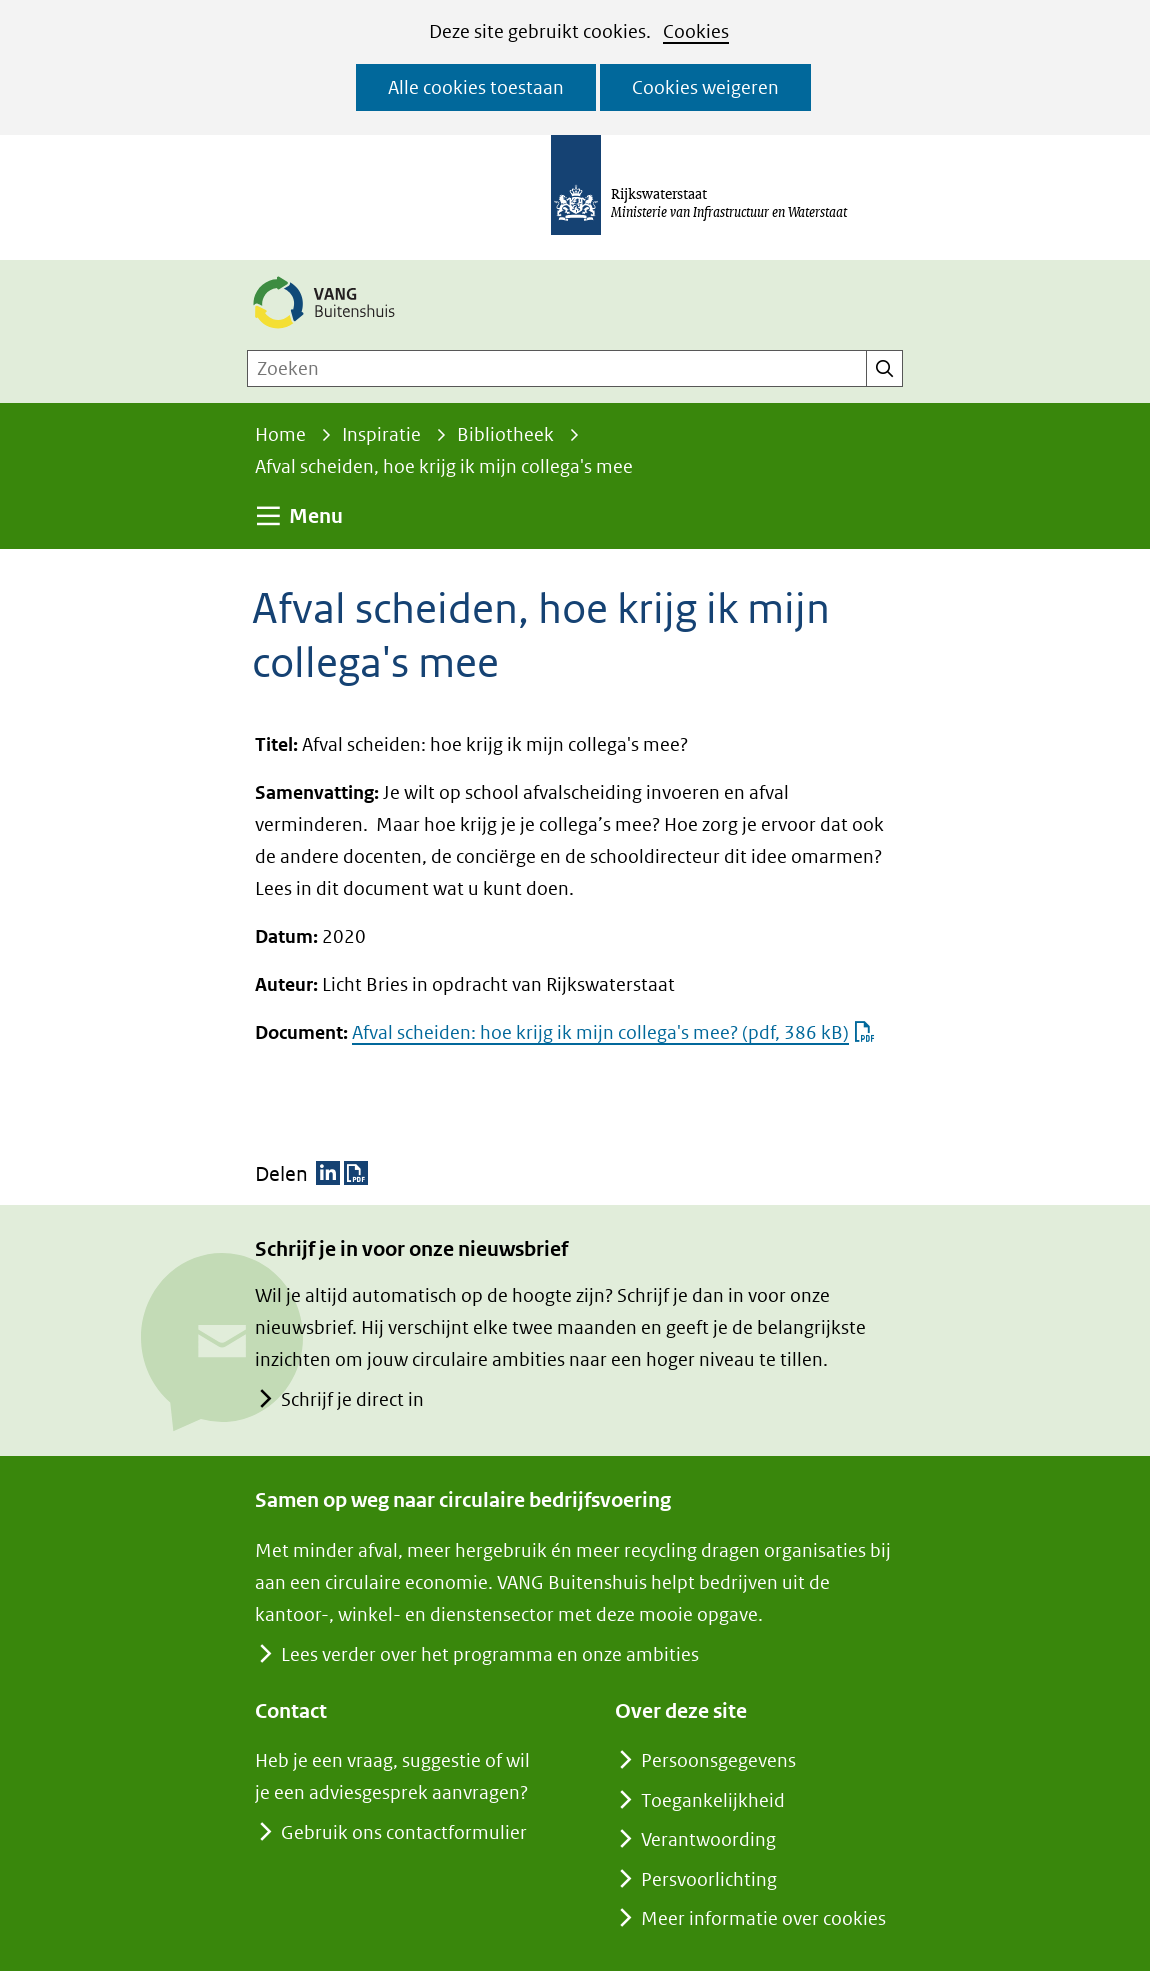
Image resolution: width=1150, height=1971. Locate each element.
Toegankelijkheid (713, 1800)
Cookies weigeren (705, 87)
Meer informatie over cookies (763, 1918)
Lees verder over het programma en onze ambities (489, 1654)
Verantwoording (708, 1839)
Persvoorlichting (709, 1879)
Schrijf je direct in (352, 1399)
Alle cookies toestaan (476, 87)
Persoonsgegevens (718, 1760)
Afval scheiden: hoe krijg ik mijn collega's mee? (613, 1032)
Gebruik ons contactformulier (403, 1832)
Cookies (696, 31)
